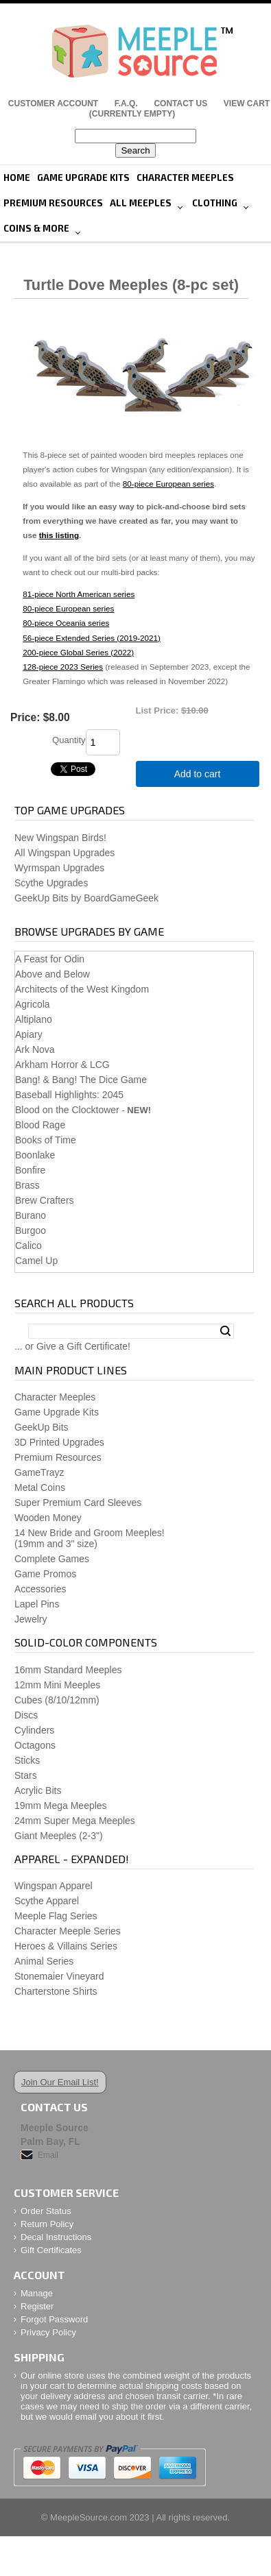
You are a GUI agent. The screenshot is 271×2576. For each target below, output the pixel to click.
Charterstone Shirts (55, 1991)
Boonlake (35, 1155)
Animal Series (43, 1961)
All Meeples (141, 202)
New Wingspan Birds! (60, 837)
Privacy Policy (48, 2332)
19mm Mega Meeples (60, 1805)
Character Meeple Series (67, 1930)
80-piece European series (168, 483)
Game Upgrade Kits (83, 177)
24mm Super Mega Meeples (74, 1820)
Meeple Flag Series (55, 1915)
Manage (37, 2293)
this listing (59, 535)
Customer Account (53, 103)
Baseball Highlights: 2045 (69, 1094)
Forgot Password (54, 2319)
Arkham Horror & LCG (62, 1064)
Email (48, 2155)
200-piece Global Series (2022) (78, 652)
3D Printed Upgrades (59, 1442)
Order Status (46, 2211)
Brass (27, 1185)
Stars (25, 1775)
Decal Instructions (56, 2237)
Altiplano (33, 1019)
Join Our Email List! (60, 2082)
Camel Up (36, 1260)
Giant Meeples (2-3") (58, 1835)
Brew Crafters (44, 1200)
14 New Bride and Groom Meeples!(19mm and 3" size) (89, 1538)
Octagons (35, 1745)
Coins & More (36, 228)
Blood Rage (40, 1124)
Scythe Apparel (46, 1900)
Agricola (32, 1004)
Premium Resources (53, 202)
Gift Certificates (51, 2250)
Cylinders (34, 1730)
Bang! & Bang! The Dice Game (81, 1079)
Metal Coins (39, 1487)
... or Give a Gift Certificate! (72, 1346)
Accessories (40, 1588)
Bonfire (30, 1170)
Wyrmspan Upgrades (59, 867)
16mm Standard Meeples (67, 1669)
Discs (26, 1715)
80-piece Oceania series (66, 622)
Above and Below (52, 974)
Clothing (214, 202)
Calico (28, 1245)
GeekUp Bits (41, 1427)
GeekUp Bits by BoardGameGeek (86, 897)
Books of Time (45, 1139)
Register (37, 2306)
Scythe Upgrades (51, 882)
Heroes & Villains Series (65, 1946)
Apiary (29, 1034)
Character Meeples (185, 177)
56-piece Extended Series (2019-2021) (92, 637)
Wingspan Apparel (53, 1885)
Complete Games (51, 1558)
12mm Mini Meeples (57, 1684)
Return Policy (47, 2224)
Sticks (27, 1760)
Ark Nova (35, 1049)
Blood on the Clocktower (67, 1109)
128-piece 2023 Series (63, 666)
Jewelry (30, 1619)
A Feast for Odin (49, 958)
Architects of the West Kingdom (82, 989)
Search (225, 1331)
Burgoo (30, 1230)
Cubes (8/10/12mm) (56, 1699)
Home (16, 177)
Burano (30, 1215)
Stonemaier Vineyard (59, 1976)
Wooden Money (48, 1517)
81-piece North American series (78, 594)
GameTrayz (39, 1472)
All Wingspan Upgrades (64, 852)
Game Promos (45, 1573)
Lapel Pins (36, 1604)
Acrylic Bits (37, 1790)
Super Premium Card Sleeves (77, 1502)
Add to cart (197, 773)
